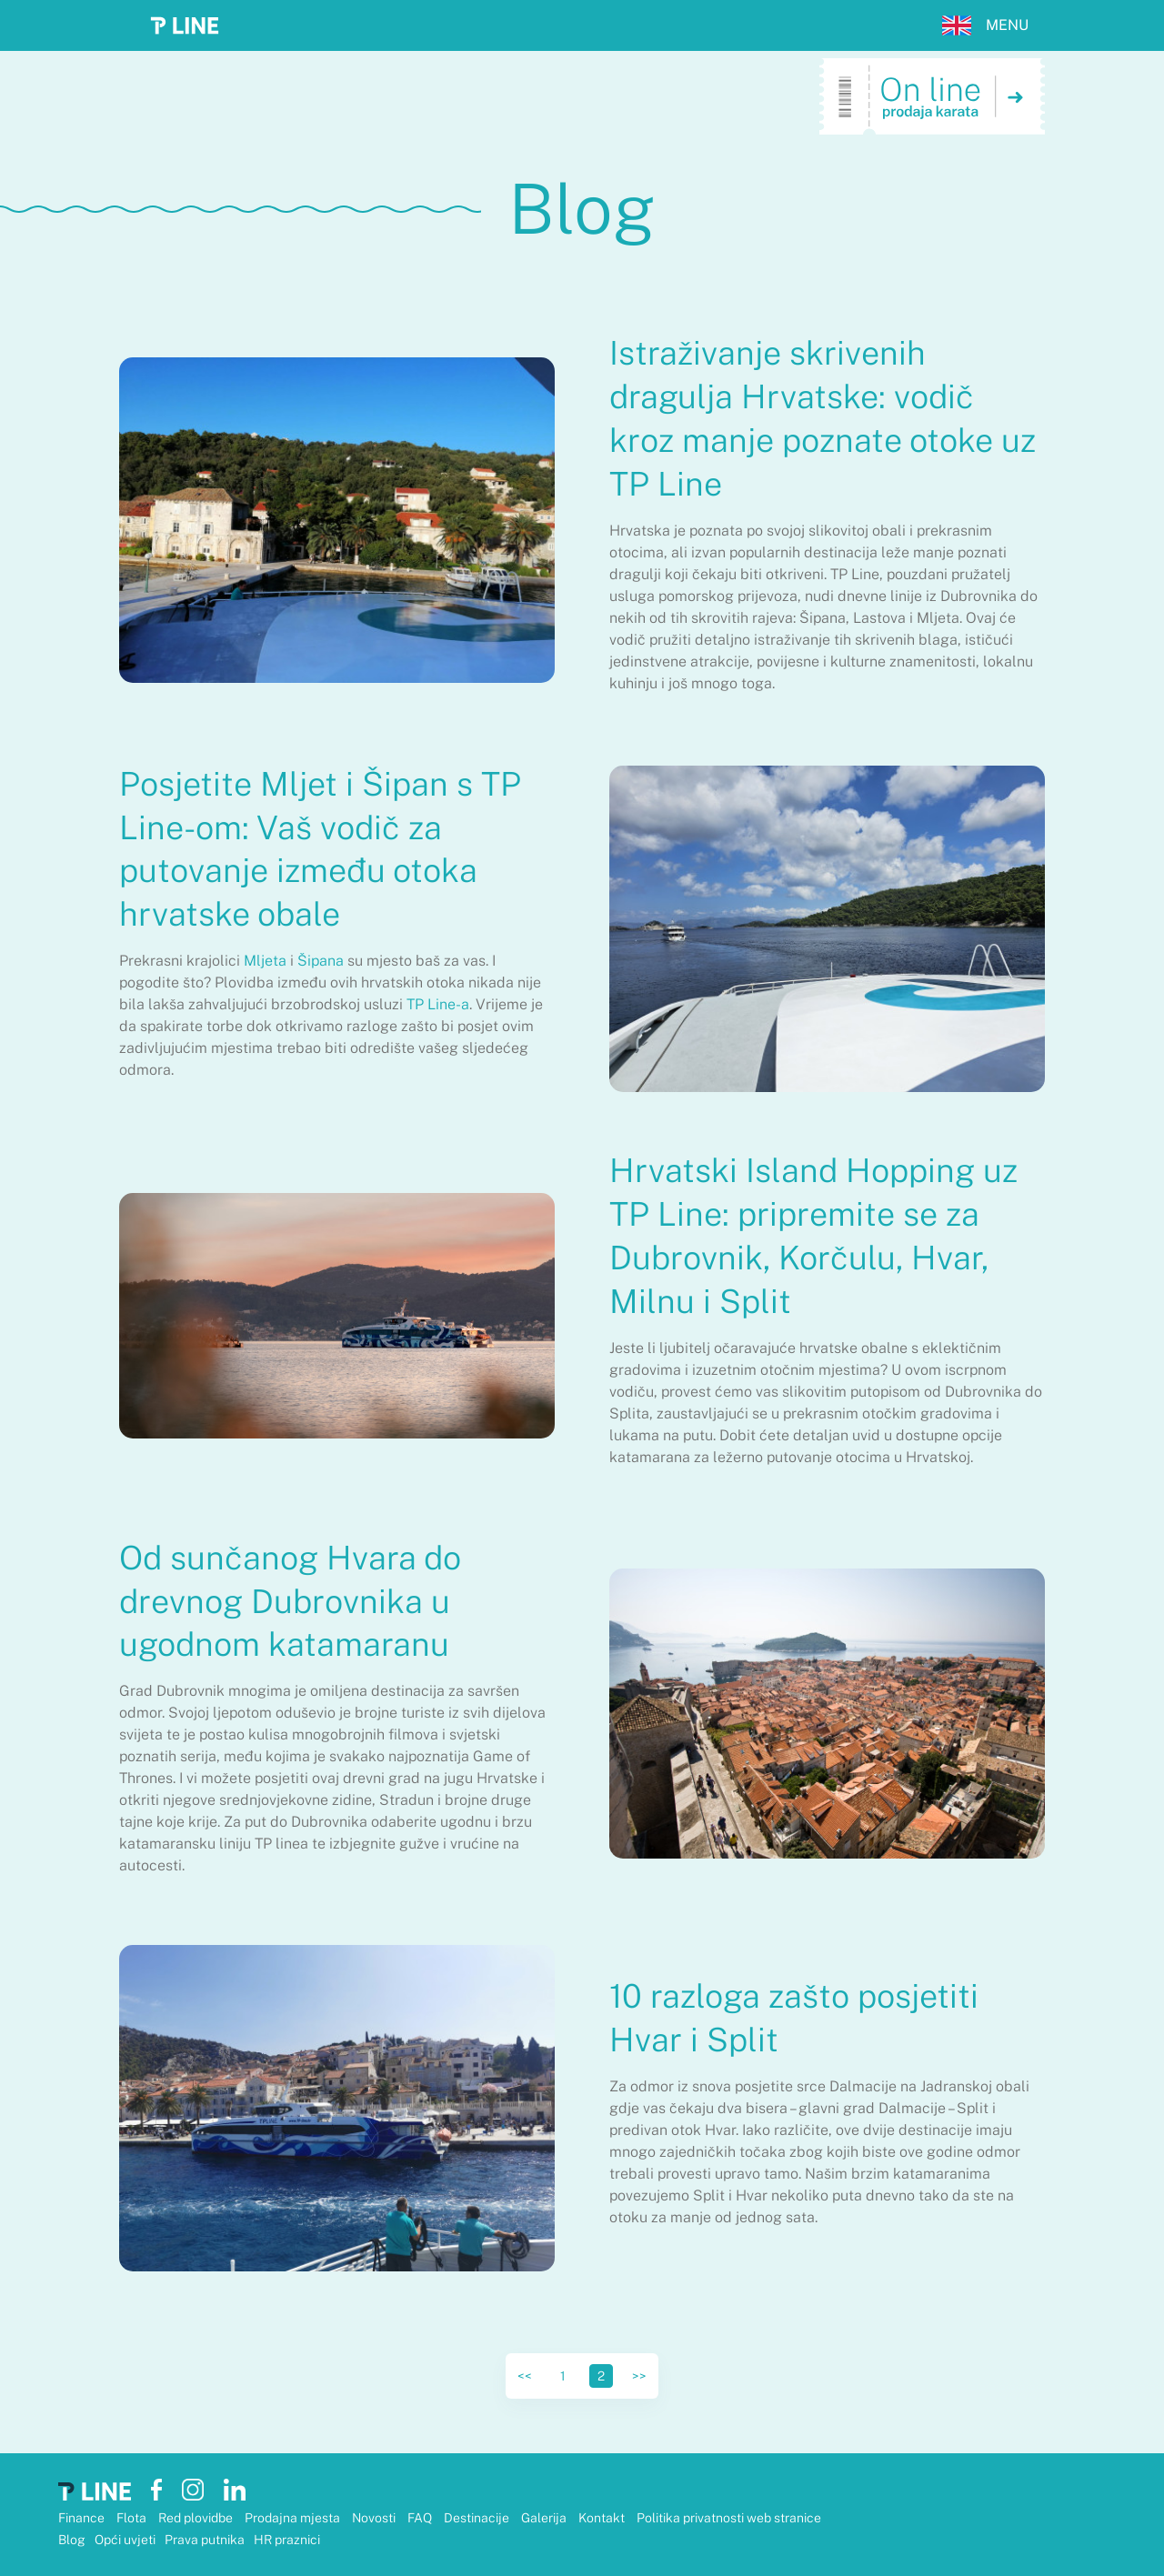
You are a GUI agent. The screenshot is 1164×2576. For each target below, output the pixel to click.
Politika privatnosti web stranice (729, 2518)
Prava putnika (205, 2539)
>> (639, 2376)
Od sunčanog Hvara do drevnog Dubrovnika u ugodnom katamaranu (290, 1601)
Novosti (375, 2518)
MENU (1007, 25)
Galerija (545, 2518)
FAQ (421, 2518)
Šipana (320, 960)
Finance (82, 2518)
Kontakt (602, 2518)
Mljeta (265, 960)
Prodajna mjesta (294, 2518)
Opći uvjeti (125, 2539)
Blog (71, 2539)
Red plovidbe (197, 2518)
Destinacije (478, 2518)
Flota (132, 2518)
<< (524, 2376)
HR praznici (287, 2539)
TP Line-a (437, 1004)
